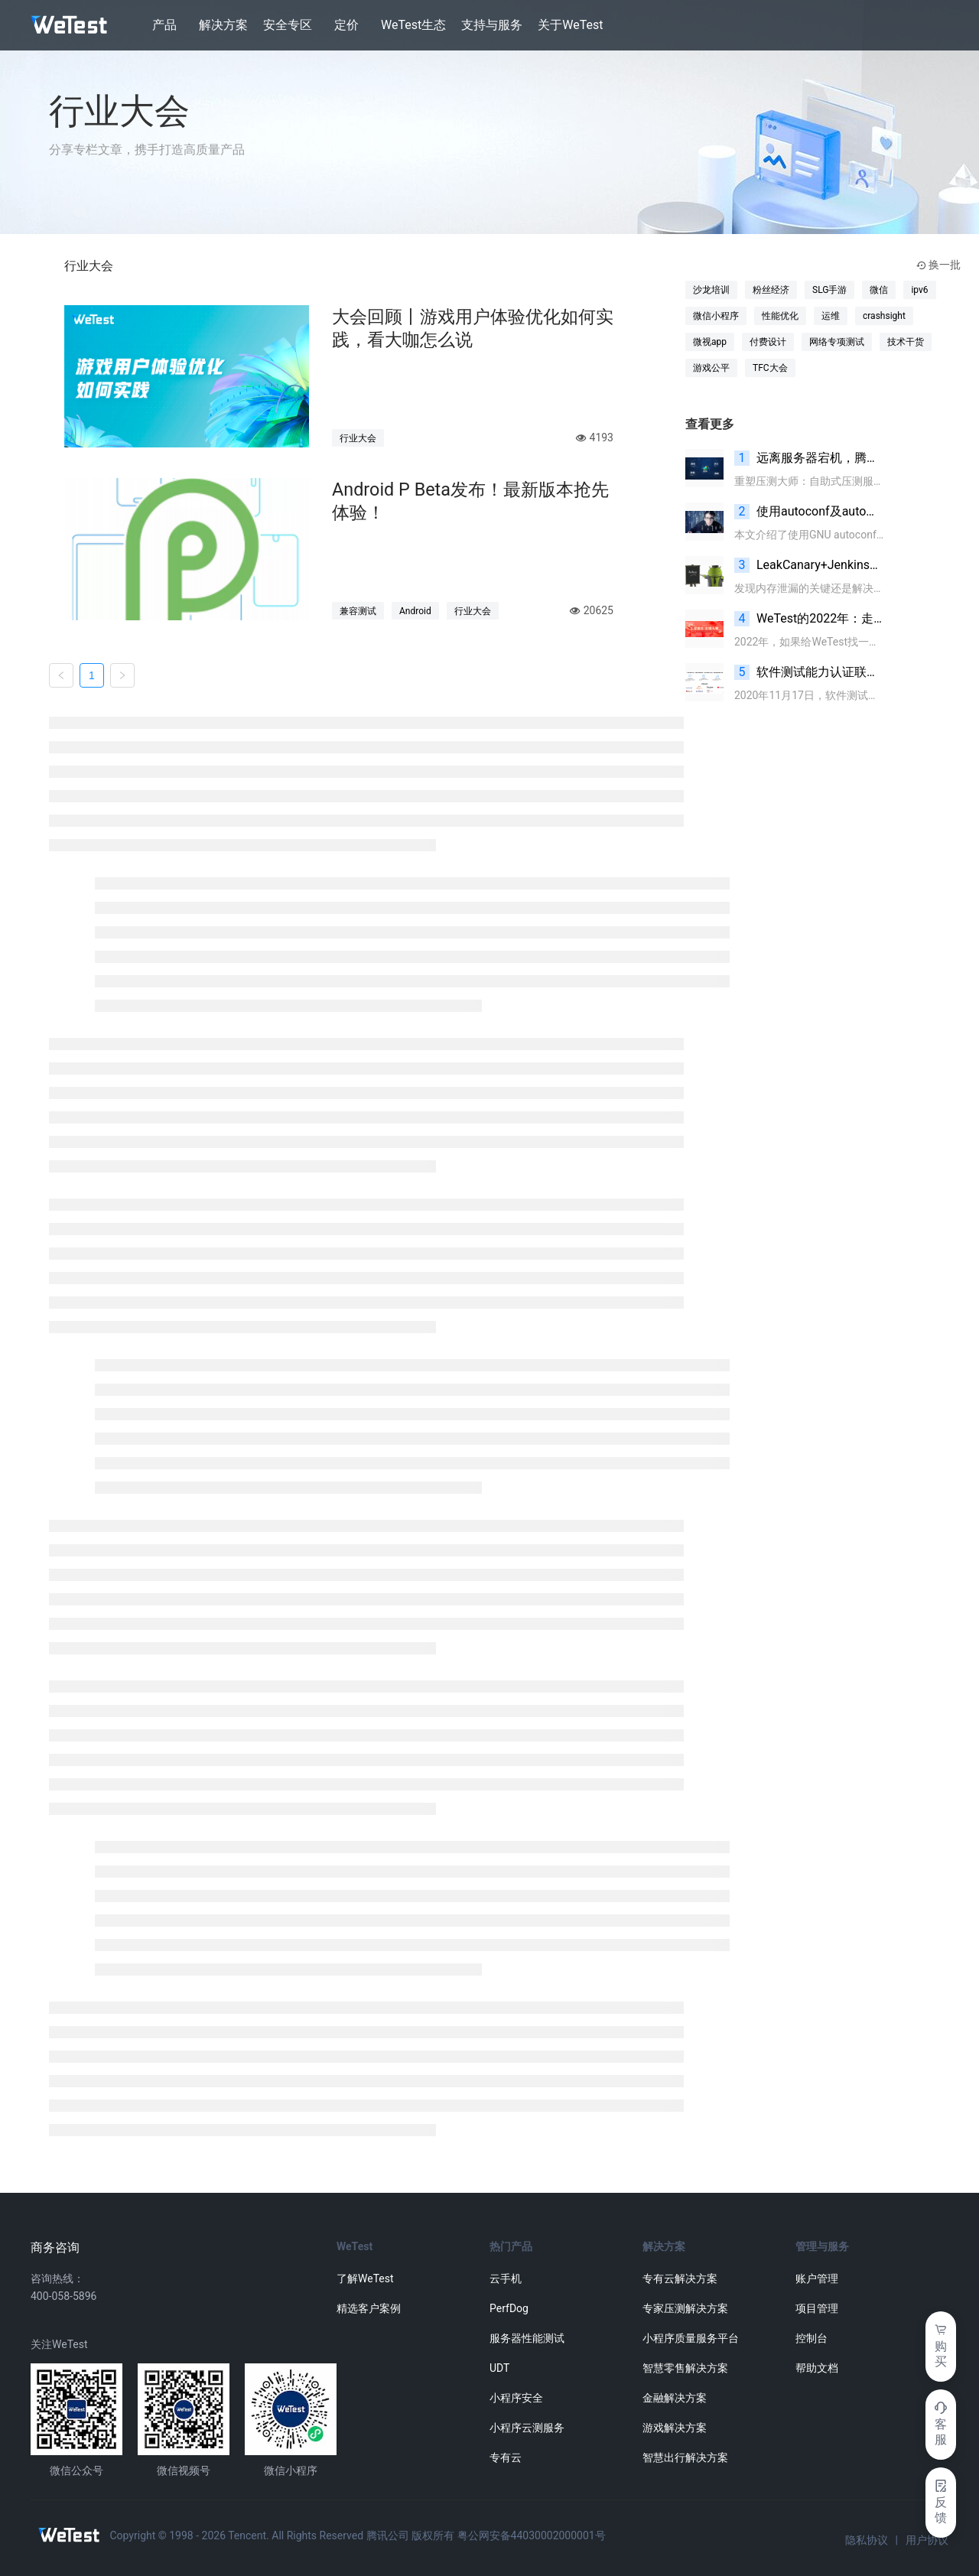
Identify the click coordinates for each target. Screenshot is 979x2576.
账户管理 (816, 2278)
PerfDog (509, 2308)
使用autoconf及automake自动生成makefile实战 (809, 511)
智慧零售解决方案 (685, 2368)
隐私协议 (866, 2540)
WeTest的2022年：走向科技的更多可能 (809, 618)
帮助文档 (816, 2368)
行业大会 (358, 438)
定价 (346, 25)
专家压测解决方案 (685, 2308)
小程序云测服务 (527, 2428)
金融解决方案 (674, 2398)
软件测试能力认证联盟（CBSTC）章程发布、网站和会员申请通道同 (809, 672)
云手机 (506, 2278)
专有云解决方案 (679, 2278)
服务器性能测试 (527, 2338)
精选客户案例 (369, 2308)
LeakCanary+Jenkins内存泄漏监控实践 (809, 565)
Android (415, 611)
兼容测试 (358, 611)
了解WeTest (365, 2278)
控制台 (811, 2338)
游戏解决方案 (674, 2428)
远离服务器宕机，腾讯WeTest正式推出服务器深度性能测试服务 (809, 458)
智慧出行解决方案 (685, 2457)
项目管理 (816, 2308)
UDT (499, 2368)
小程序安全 (516, 2398)
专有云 (506, 2457)
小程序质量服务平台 (690, 2338)
